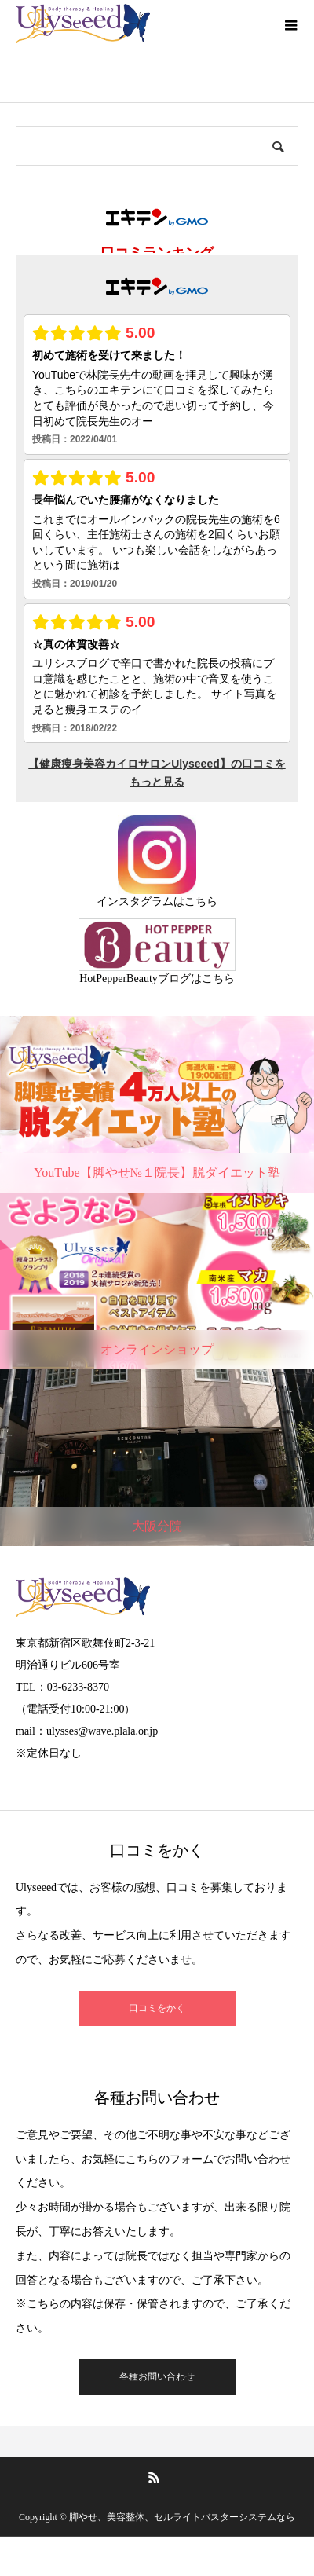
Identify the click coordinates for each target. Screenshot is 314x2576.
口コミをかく (157, 2008)
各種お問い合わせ (157, 2376)
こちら (200, 901)
